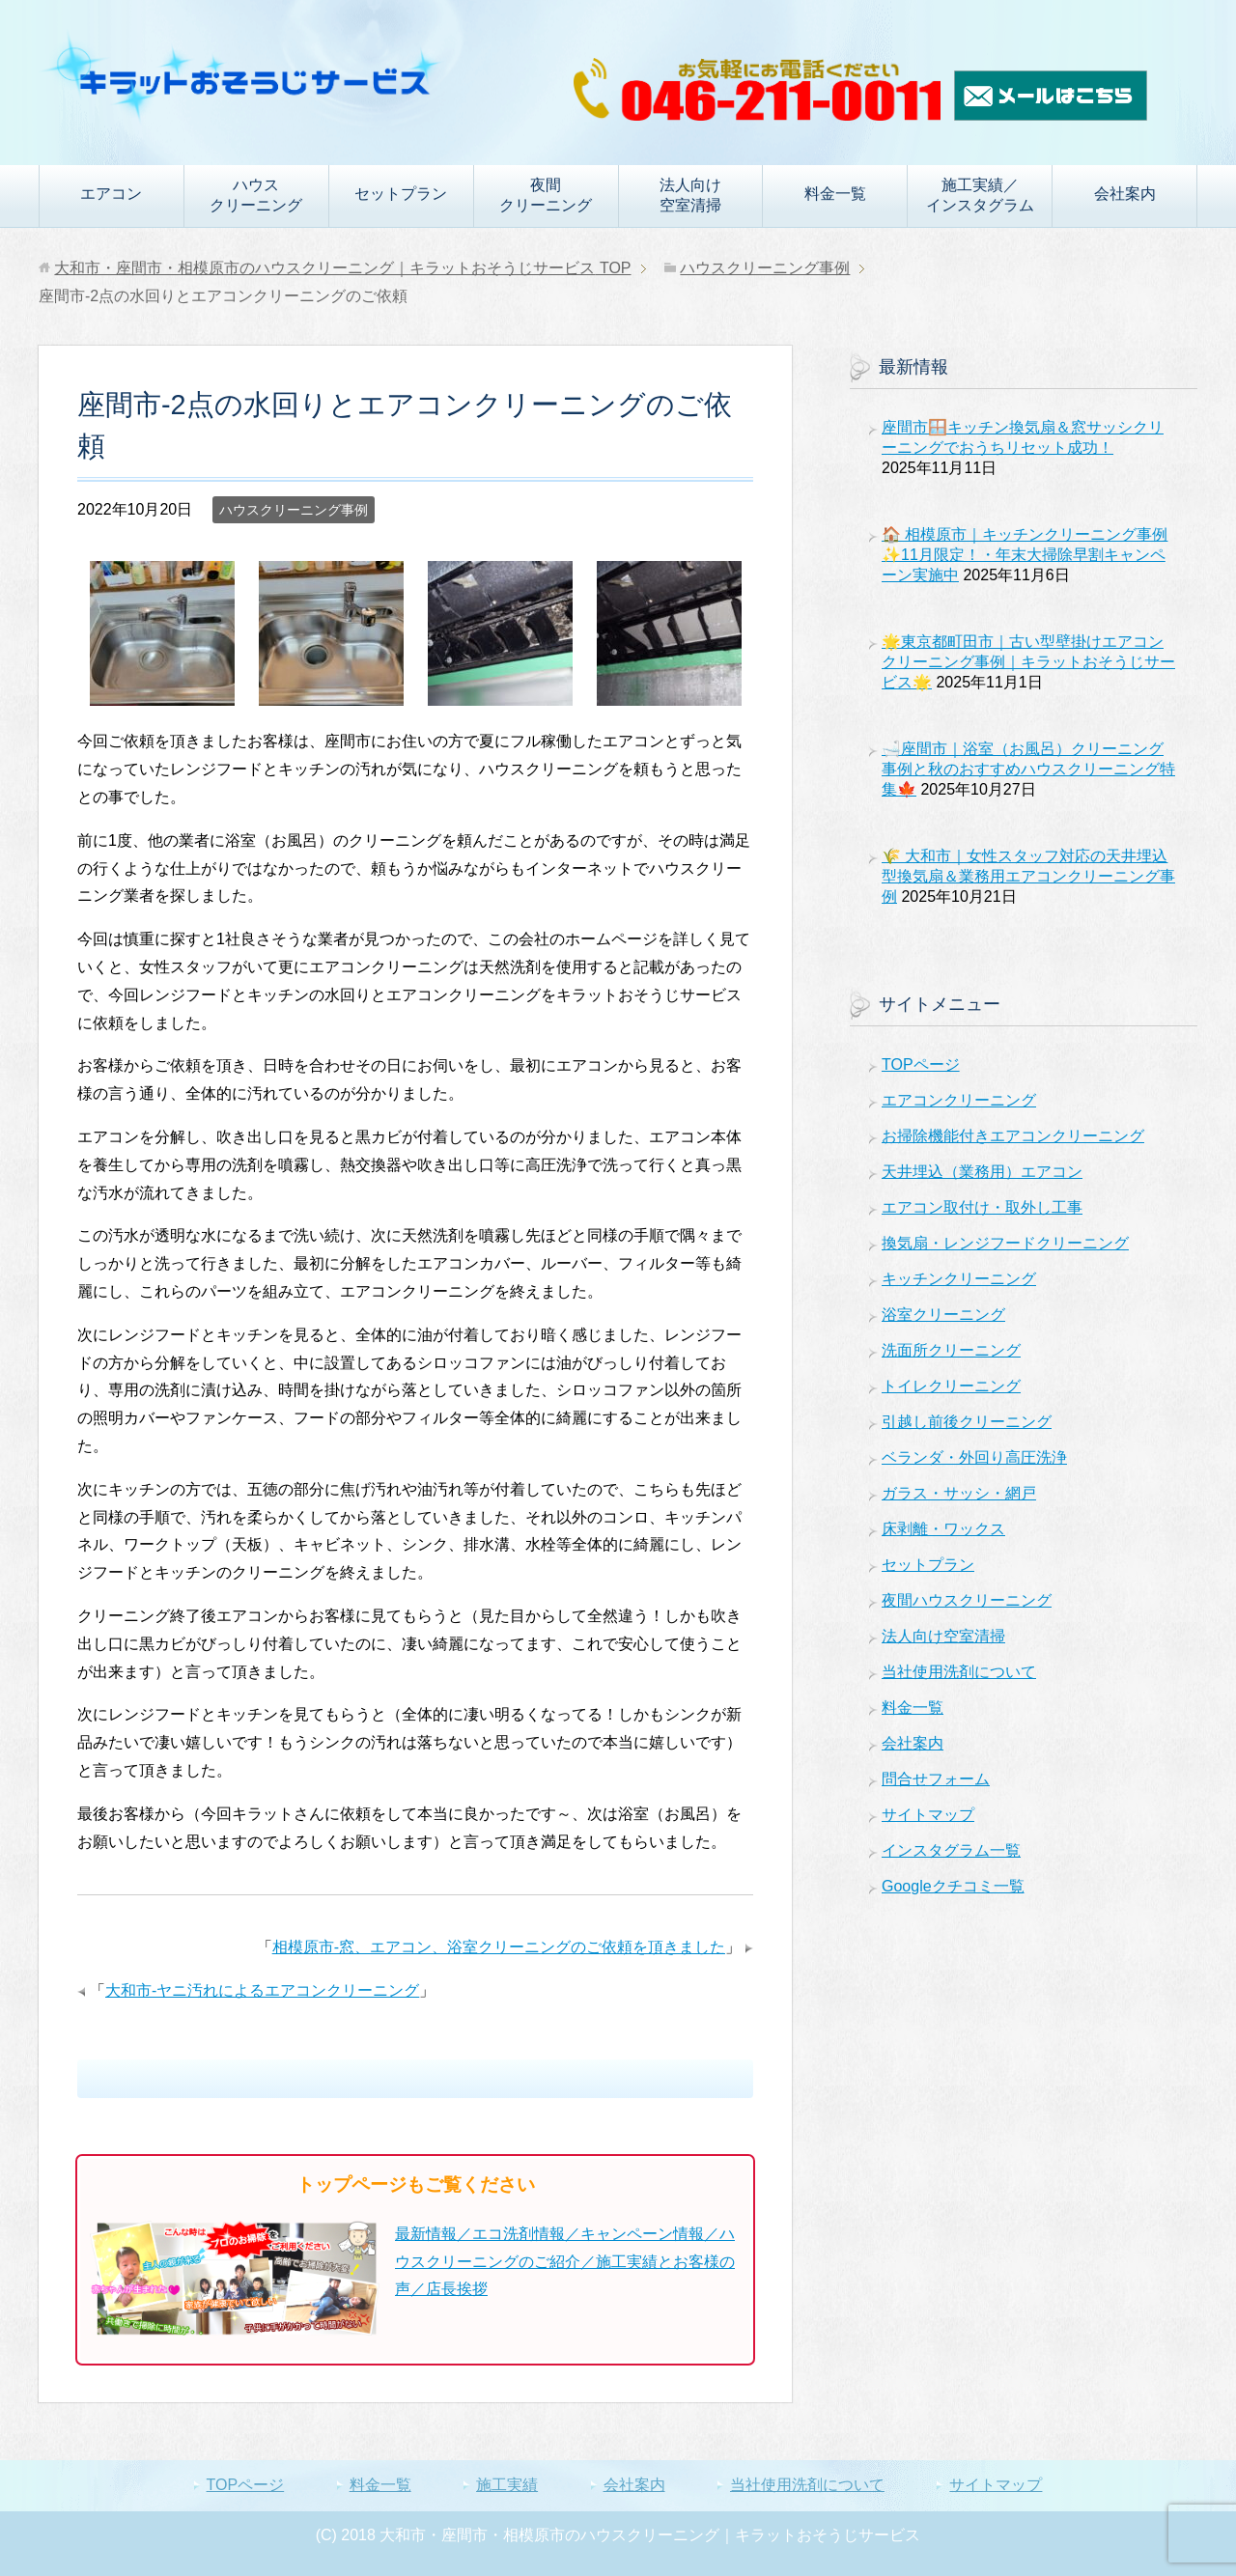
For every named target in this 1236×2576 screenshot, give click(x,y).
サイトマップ (928, 1814)
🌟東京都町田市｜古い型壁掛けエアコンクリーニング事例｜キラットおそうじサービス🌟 (1028, 661)
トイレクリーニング (951, 1386)
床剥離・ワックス (943, 1529)
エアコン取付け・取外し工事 (982, 1207)
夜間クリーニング (545, 195)
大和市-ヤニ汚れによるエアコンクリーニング (262, 1990)
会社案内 (1125, 193)
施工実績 (507, 2485)
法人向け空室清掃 (690, 195)
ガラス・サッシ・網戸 (959, 1493)
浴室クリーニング (943, 1314)
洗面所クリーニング (951, 1350)
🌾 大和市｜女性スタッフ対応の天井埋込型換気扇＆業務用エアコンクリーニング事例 (1028, 876)
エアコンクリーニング (959, 1100)
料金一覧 (835, 193)
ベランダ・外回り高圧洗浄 (974, 1457)
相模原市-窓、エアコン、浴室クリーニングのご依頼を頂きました (498, 1947)
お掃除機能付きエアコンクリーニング (1013, 1136)
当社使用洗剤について (959, 1672)
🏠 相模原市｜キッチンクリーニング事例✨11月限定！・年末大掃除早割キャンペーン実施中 (1024, 554)
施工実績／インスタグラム (980, 195)
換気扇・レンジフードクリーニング (1005, 1243)
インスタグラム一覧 (951, 1850)
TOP (342, 268)
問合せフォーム (936, 1779)
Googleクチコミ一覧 (953, 1886)
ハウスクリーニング (256, 195)
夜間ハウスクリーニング (967, 1600)
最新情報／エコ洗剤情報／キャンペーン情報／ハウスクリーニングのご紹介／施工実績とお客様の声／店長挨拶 (565, 2262)
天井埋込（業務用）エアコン (982, 1171)
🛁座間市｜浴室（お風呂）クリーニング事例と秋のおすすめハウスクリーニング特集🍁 (1028, 769)
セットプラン (400, 193)
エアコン (111, 193)
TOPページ (921, 1064)
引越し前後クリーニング (967, 1422)
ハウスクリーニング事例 (293, 510)
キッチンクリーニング (959, 1279)
